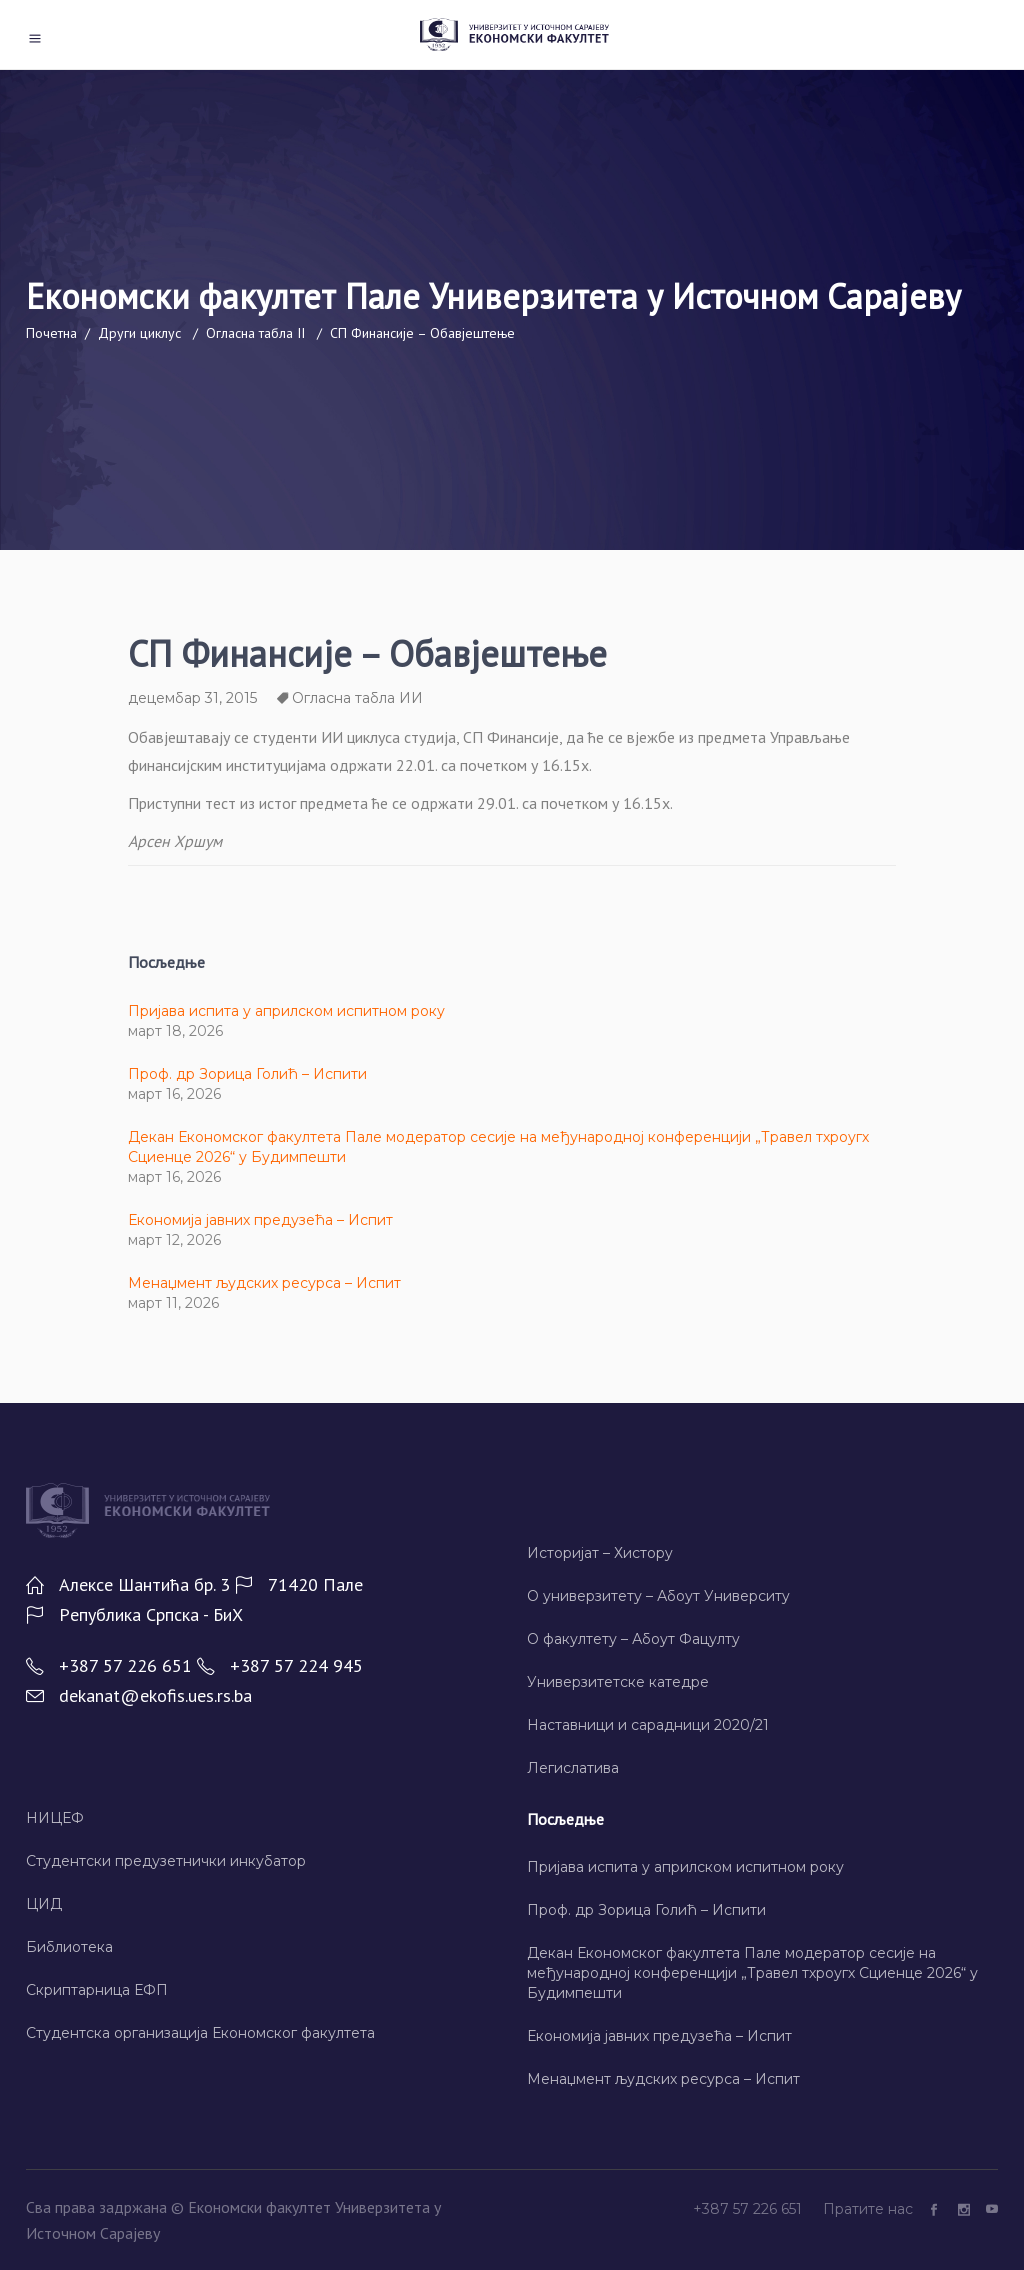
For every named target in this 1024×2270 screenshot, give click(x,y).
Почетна (51, 333)
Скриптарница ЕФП (97, 1990)
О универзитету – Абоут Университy (658, 1596)
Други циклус (139, 333)
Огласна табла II (255, 333)
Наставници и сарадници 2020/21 (648, 1725)
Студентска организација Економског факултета (200, 2033)
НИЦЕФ (55, 1818)
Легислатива (573, 1768)
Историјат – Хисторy (600, 1553)
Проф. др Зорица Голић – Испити (247, 1074)
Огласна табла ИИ (357, 698)
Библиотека (69, 1947)
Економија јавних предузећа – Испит (260, 1220)
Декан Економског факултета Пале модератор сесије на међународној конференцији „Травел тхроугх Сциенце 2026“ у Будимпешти (752, 1973)
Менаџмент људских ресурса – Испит (264, 1283)
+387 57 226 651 (749, 2209)
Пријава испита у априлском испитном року (286, 1011)
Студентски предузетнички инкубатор (166, 1861)
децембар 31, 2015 (192, 698)
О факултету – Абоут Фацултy (633, 1639)
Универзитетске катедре (618, 1682)
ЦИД (44, 1904)
